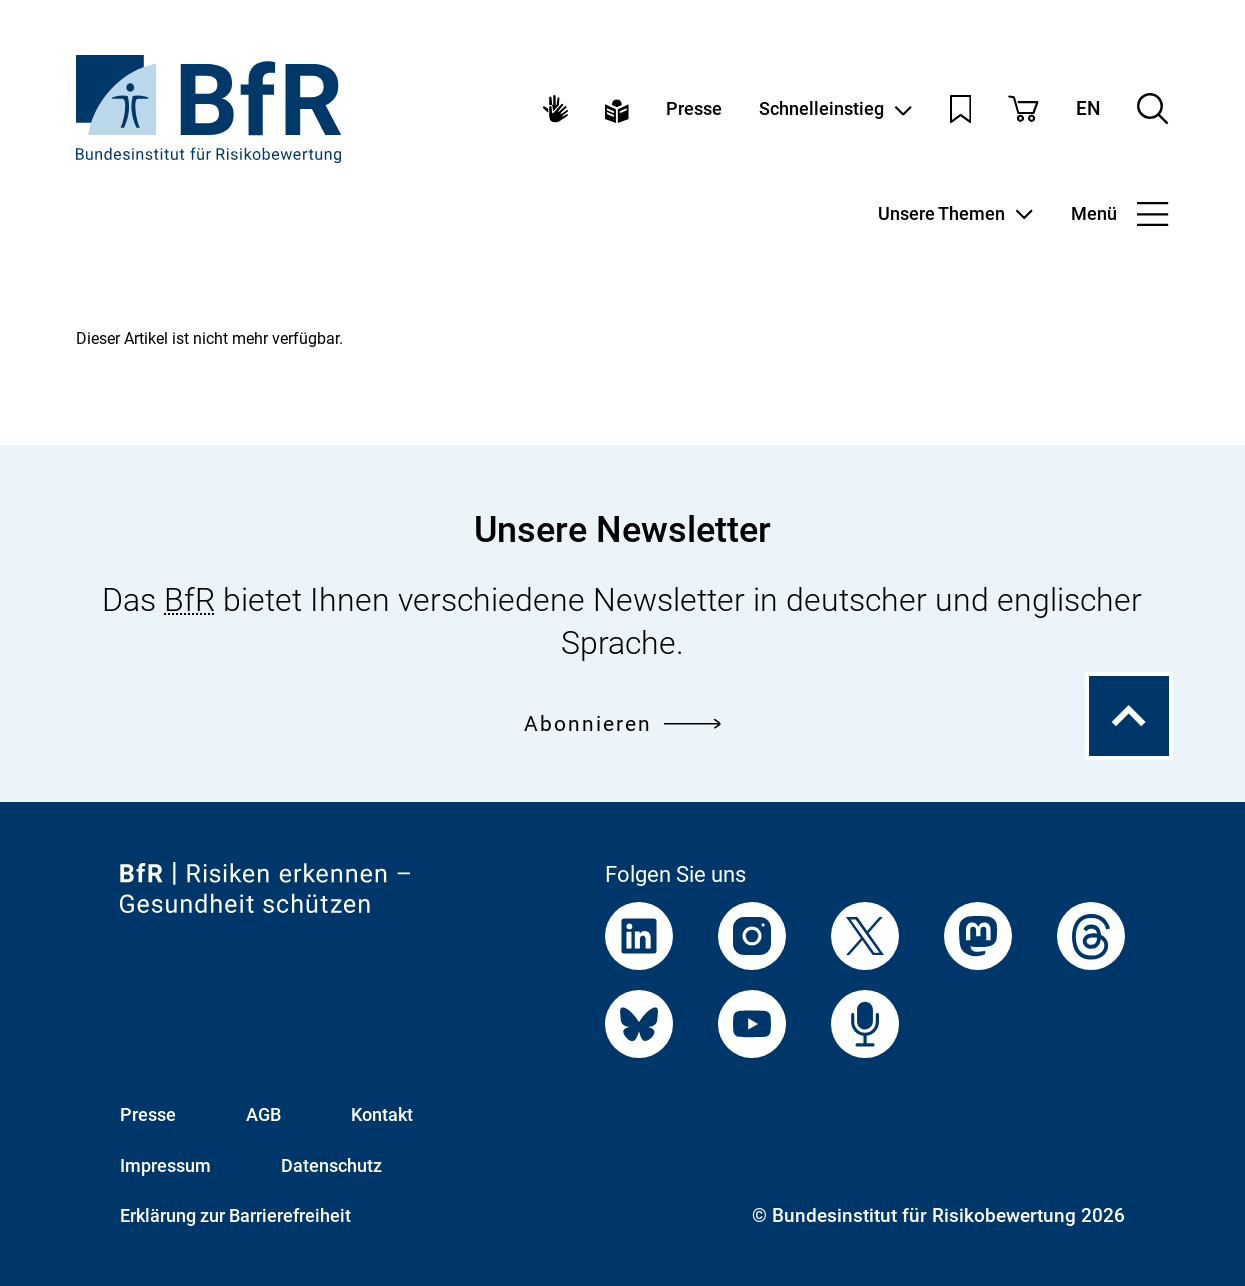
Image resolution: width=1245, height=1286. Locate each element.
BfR (189, 600)
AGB (263, 1114)
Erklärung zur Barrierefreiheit (235, 1215)
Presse (694, 109)
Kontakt (382, 1114)
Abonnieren (622, 723)
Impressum (165, 1165)
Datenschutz (331, 1165)
